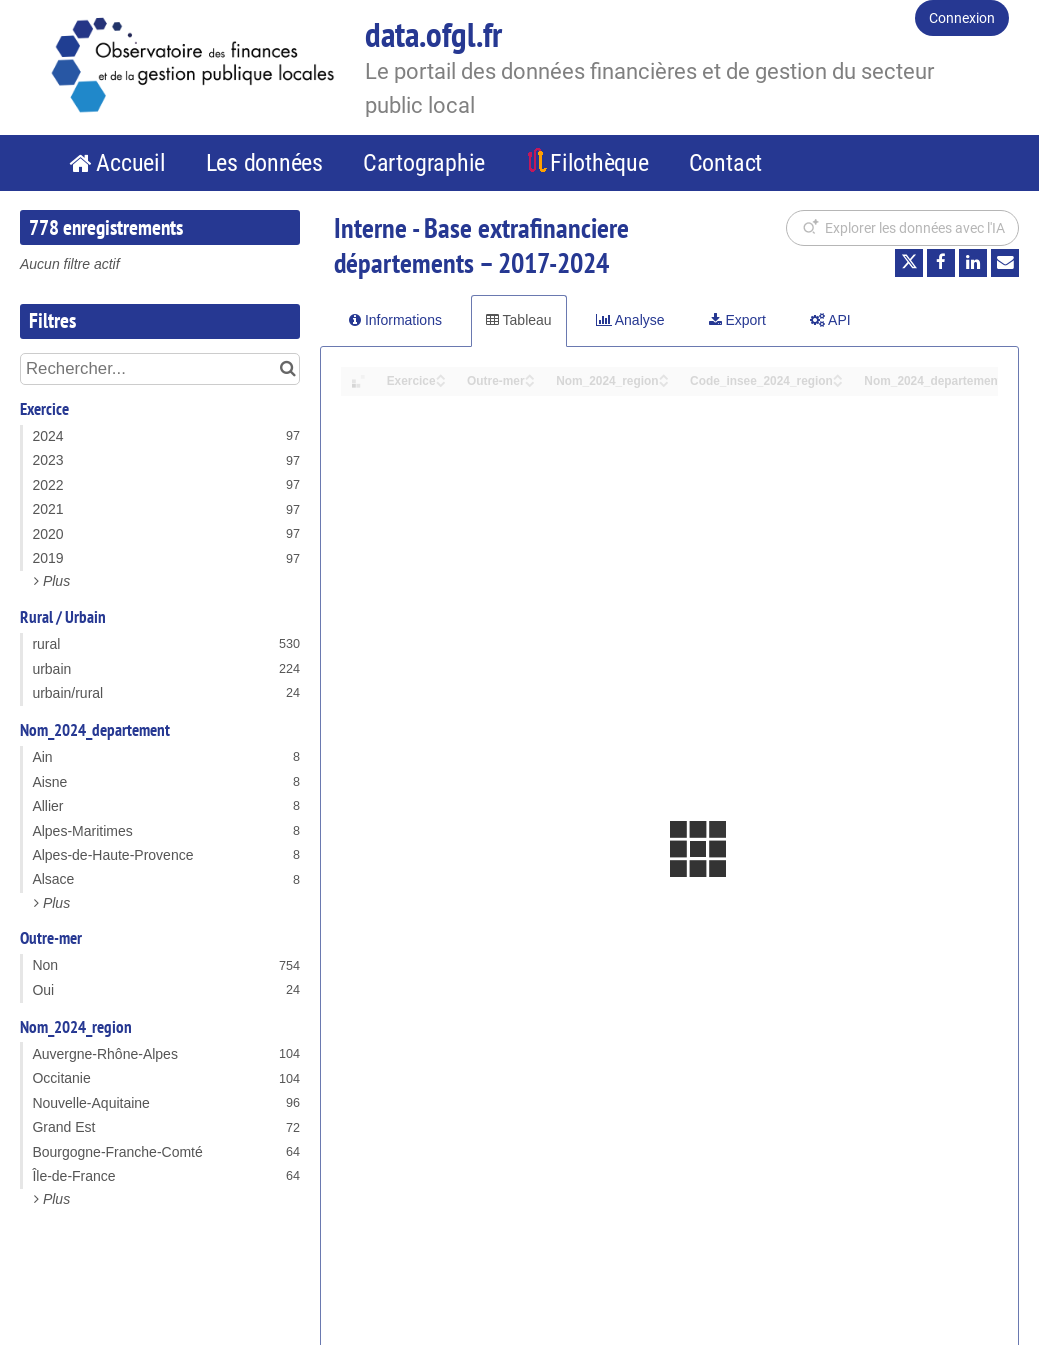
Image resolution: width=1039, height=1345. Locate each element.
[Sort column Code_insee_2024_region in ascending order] (838, 375)
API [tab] (830, 320)
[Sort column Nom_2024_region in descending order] (664, 382)
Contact (725, 163)
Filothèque (599, 163)
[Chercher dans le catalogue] (287, 369)
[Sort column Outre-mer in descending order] (530, 382)
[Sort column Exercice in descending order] (441, 382)
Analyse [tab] (630, 320)
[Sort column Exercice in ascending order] (441, 375)
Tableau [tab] (519, 320)
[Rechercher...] (160, 369)
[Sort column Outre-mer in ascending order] (530, 375)
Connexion (962, 18)
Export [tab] (737, 320)
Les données (264, 163)
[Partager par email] (1005, 263)
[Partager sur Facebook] (941, 263)
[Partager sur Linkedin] (973, 263)
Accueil (130, 163)
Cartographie (424, 163)
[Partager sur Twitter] (909, 263)
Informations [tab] (395, 320)
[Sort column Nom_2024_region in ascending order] (664, 375)
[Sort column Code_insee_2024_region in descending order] (838, 382)
